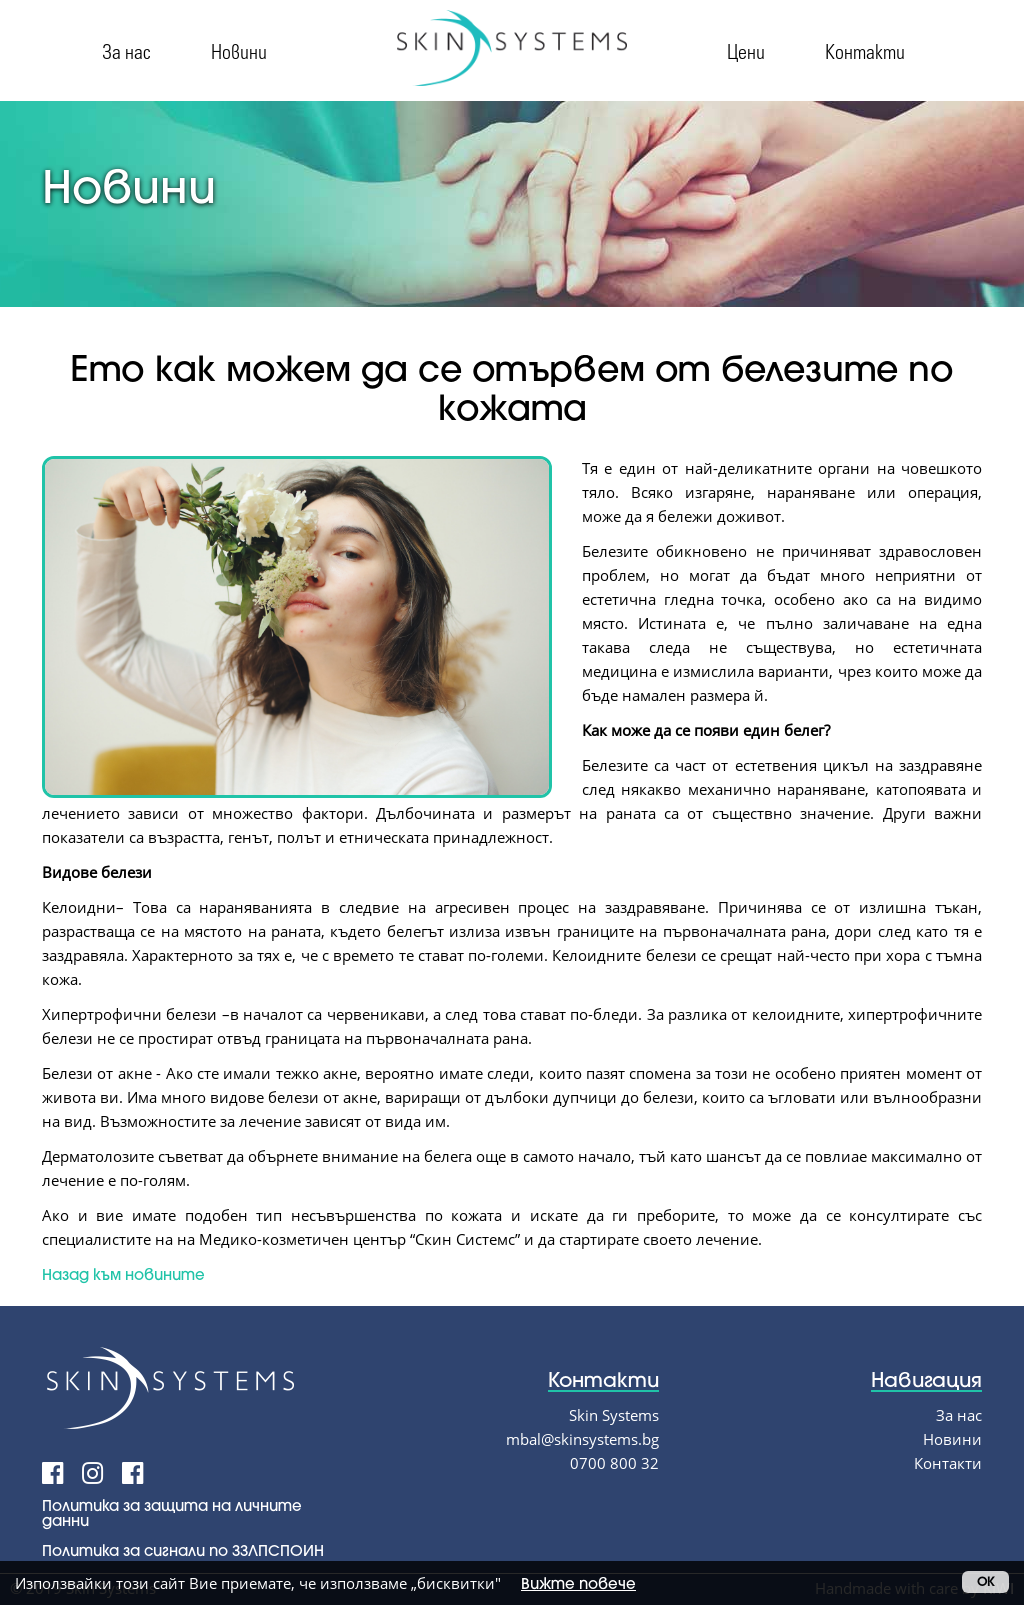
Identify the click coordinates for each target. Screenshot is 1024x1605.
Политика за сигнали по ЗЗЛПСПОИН (183, 1550)
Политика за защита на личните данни (172, 1512)
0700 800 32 (614, 1463)
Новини (239, 50)
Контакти (865, 50)
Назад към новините (123, 1274)
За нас (126, 50)
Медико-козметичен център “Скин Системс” (359, 1239)
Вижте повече (578, 1583)
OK (985, 1581)
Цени (746, 50)
